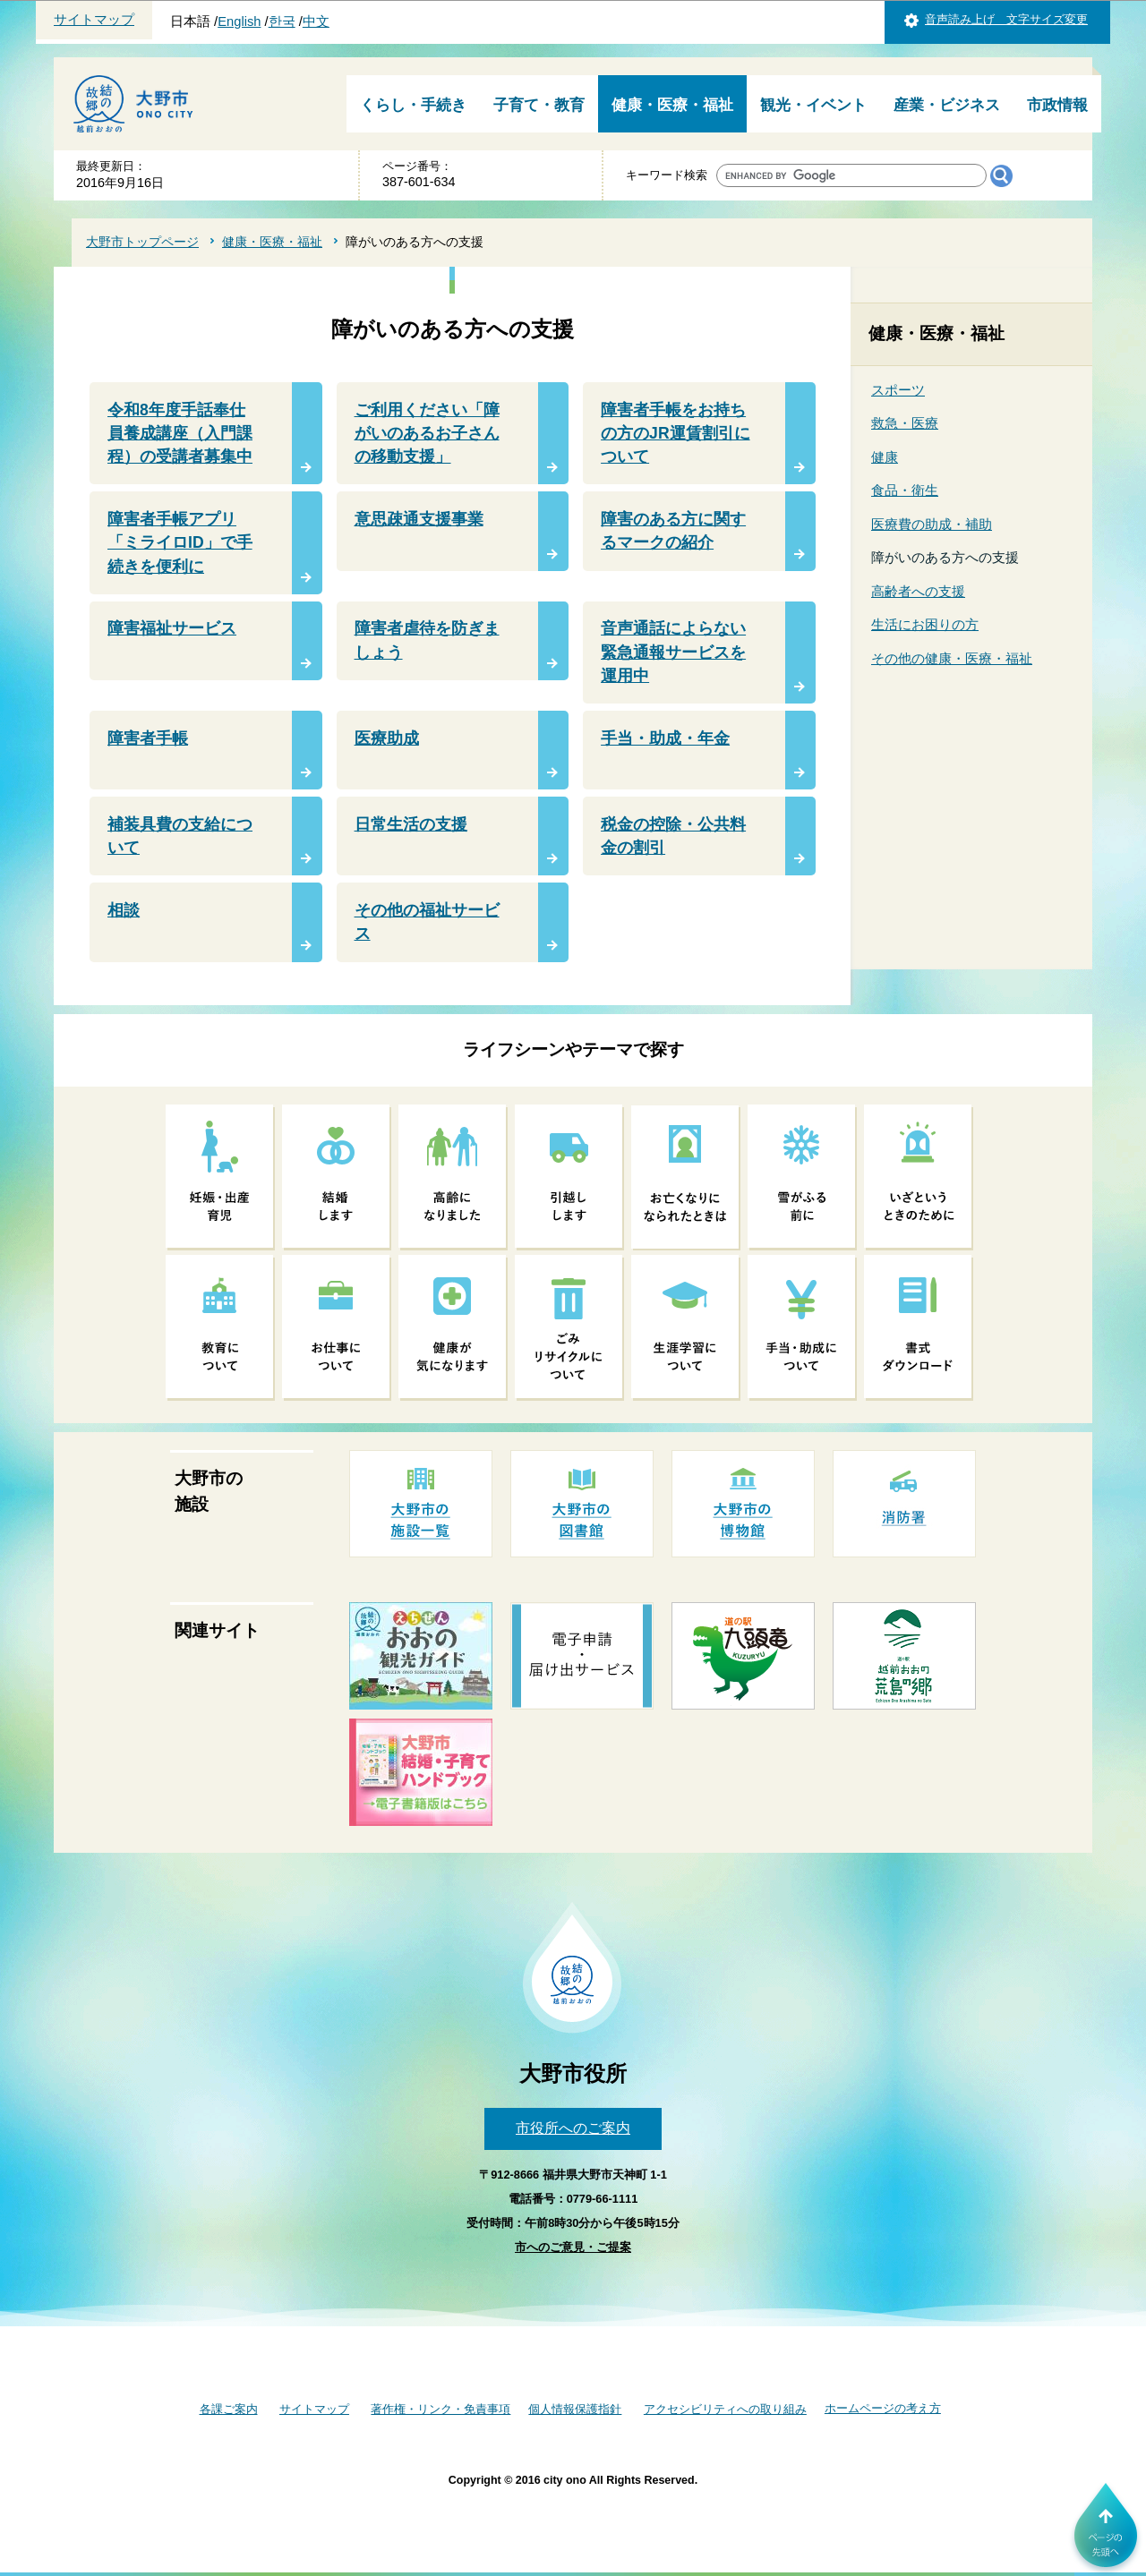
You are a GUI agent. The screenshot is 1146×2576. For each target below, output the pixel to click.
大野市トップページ (142, 242)
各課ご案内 (229, 2409)
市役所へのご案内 (573, 2128)
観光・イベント (813, 105)
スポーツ (898, 389)
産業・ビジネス (947, 105)
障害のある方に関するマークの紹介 (673, 530)
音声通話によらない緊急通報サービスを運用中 (673, 652)
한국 (282, 21)
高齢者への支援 (918, 591)
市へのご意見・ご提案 (573, 2247)
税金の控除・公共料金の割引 (673, 836)
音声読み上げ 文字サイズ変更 (1006, 19)
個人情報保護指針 (574, 2409)
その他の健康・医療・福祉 (951, 658)
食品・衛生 (904, 490)
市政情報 (1057, 105)
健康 (884, 457)
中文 (316, 21)
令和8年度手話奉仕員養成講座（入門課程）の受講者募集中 (179, 433)
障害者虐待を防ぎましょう (427, 640)
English (239, 21)
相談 (123, 910)
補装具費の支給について (179, 836)
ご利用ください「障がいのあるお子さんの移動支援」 (427, 433)
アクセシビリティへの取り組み (725, 2409)
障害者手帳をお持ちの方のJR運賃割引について (675, 433)
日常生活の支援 (411, 824)
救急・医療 (904, 423)
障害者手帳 (147, 738)
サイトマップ (94, 20)
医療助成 (387, 738)
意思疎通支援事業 (419, 519)
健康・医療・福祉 (672, 105)
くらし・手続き (413, 105)
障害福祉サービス (171, 628)
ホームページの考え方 (883, 2408)
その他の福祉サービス (427, 922)
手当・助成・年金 (665, 738)
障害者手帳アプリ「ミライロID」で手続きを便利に (179, 543)
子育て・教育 (539, 105)
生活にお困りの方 (925, 624)
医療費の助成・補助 (931, 524)
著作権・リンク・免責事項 (440, 2409)
